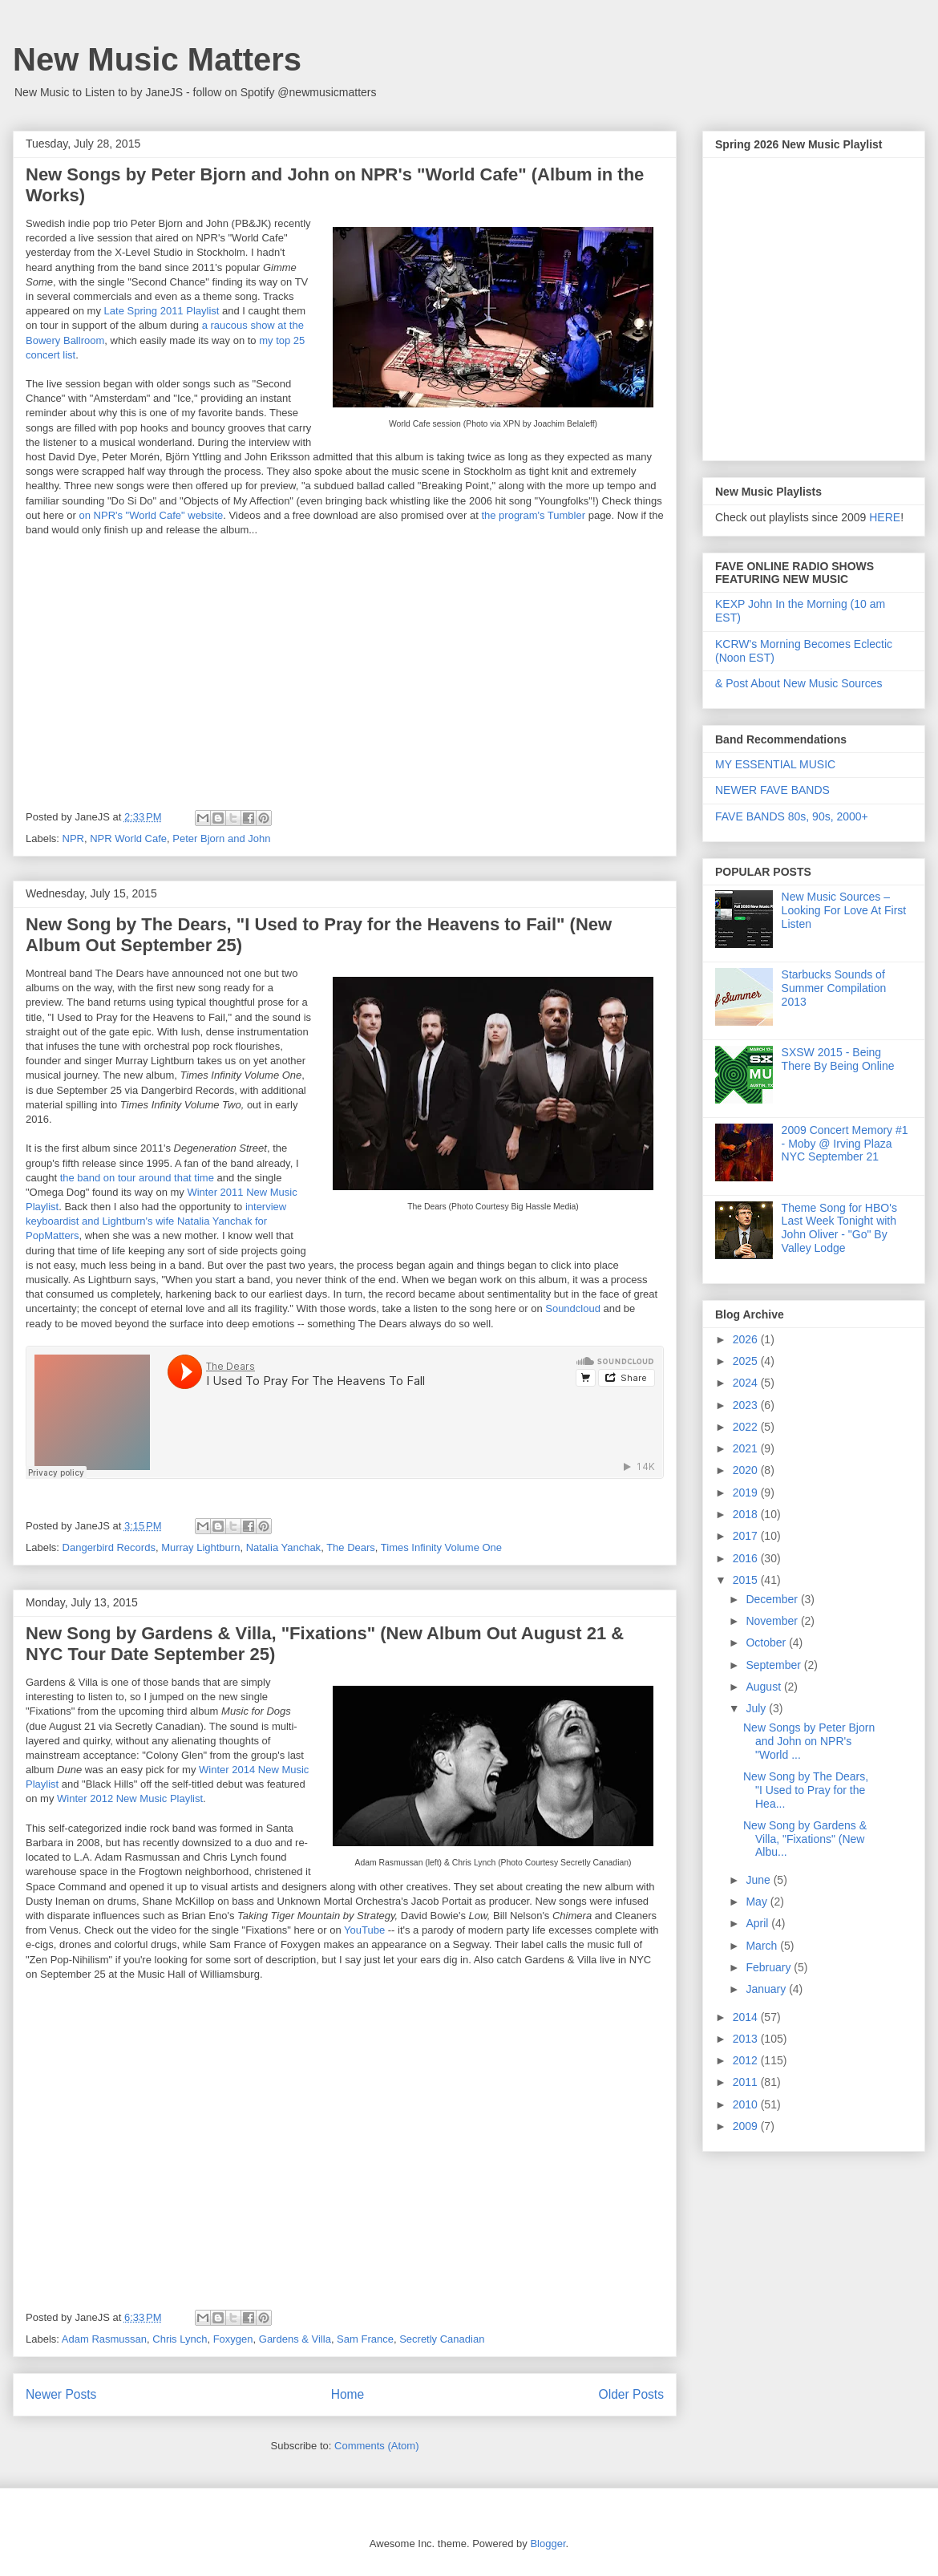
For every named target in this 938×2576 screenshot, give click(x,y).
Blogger (547, 2544)
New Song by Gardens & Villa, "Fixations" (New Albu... (805, 1839)
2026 (747, 1339)
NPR (73, 838)
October (767, 1642)
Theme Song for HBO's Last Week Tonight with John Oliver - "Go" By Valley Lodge (839, 1227)
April (758, 1923)
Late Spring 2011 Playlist (162, 311)
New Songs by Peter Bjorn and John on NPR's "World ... (809, 1741)
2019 (747, 1492)
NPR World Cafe (128, 838)
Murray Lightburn (200, 1547)
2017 (747, 1535)
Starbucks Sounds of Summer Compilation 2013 (834, 988)
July (757, 1708)
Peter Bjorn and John (221, 838)
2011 (747, 2082)
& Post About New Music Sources (799, 683)
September (774, 1665)
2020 (747, 1470)
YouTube (364, 1930)
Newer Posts (61, 2394)
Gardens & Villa (295, 2339)
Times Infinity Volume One (441, 1547)
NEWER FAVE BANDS (772, 790)
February (770, 1967)
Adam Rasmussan (104, 2339)
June (759, 1879)
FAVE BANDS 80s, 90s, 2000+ (791, 816)
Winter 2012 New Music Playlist (130, 1798)
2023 (747, 1405)
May (758, 1901)
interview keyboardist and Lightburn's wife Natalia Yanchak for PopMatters (156, 1221)
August (764, 1686)
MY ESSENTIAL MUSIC (775, 764)
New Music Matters (157, 59)
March (763, 1945)
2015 (747, 1580)
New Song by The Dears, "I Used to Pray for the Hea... (805, 1790)
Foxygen (233, 2339)
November (773, 1620)
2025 (747, 1361)
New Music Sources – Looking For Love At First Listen (844, 910)
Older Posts (631, 2394)
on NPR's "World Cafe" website (151, 515)
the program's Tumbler (533, 515)
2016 (747, 1558)
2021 (747, 1448)
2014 (747, 2017)
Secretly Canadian (441, 2339)
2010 (747, 2104)
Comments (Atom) (376, 2446)
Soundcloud (572, 1308)
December (773, 1599)
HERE (884, 517)
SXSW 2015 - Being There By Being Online (838, 1059)
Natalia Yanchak (283, 1547)
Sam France (365, 2339)
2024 (747, 1382)
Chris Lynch (179, 2339)
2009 (747, 2126)
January (767, 1989)
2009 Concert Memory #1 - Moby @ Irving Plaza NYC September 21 (845, 1144)
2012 (747, 2060)
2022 (747, 1426)
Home (348, 2394)
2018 (747, 1514)
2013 (747, 2038)
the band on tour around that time (135, 1178)
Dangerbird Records (109, 1547)
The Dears (350, 1547)
